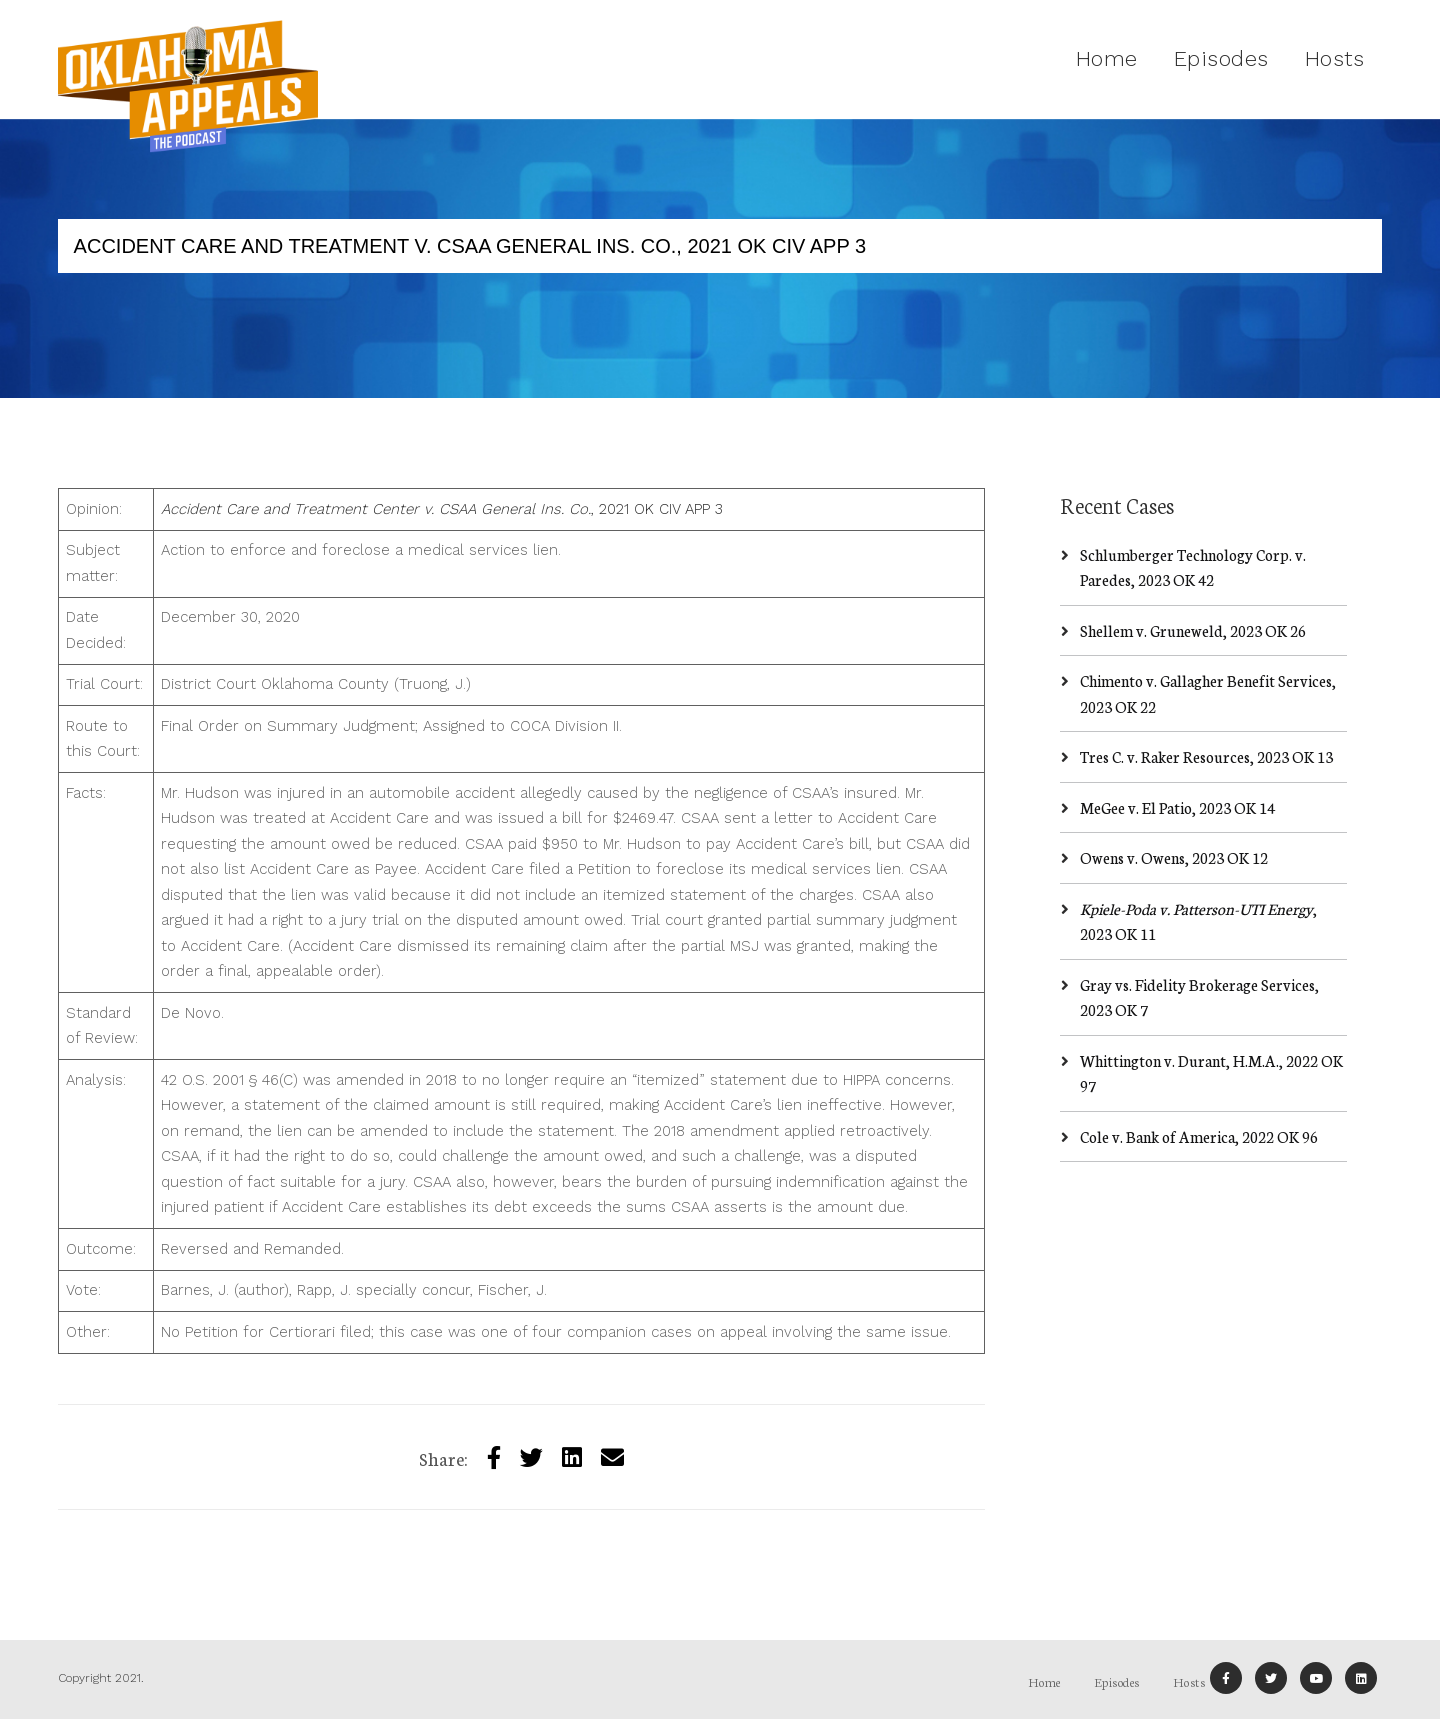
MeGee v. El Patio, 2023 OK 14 (1177, 807)
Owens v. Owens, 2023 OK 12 (1174, 857)
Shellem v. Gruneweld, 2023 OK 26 (1193, 630)
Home (1107, 58)
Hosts (1335, 58)
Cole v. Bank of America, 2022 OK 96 (1199, 1136)
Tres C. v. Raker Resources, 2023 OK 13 (1206, 756)
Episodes (1221, 58)
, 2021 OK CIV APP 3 (442, 509)
